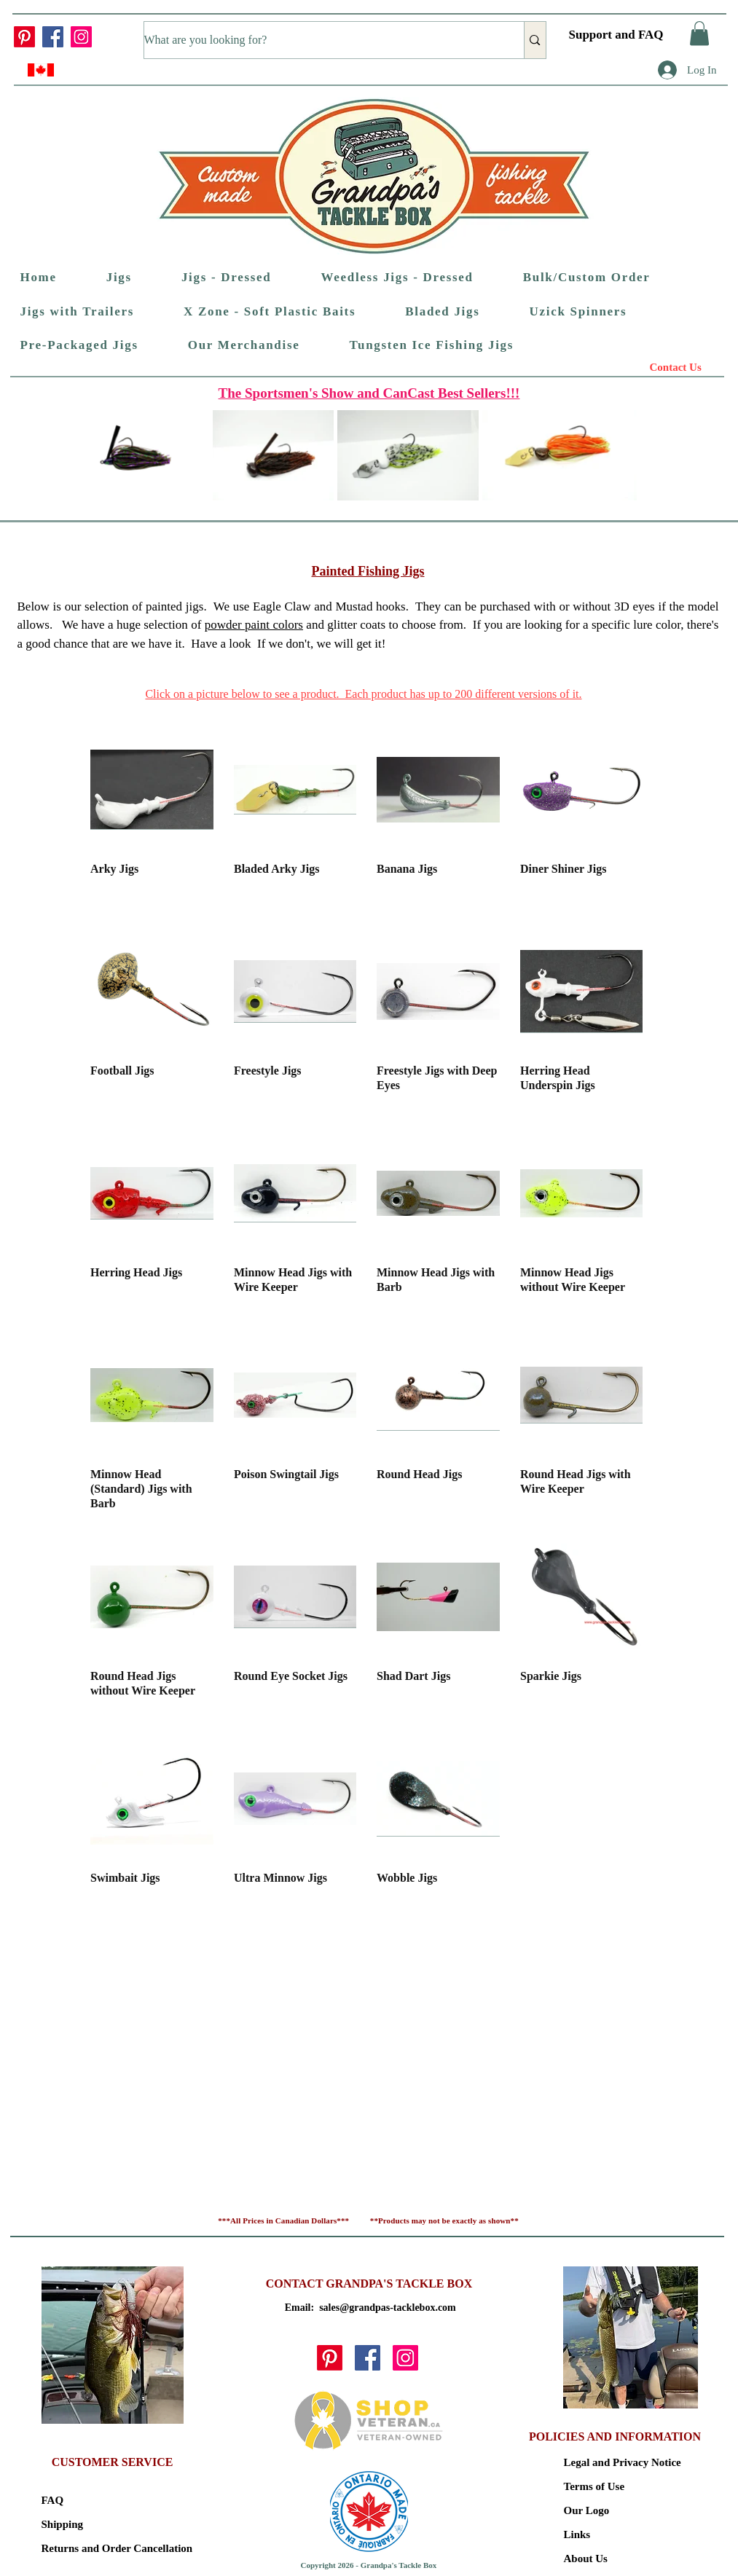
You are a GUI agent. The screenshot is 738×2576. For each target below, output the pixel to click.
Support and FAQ (616, 35)
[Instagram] (81, 36)
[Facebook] (52, 36)
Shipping (63, 2524)
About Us (586, 2558)
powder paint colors (254, 625)
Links (577, 2534)
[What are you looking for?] (319, 40)
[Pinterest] (24, 36)
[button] (699, 33)
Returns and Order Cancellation (93, 2548)
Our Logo (587, 2510)
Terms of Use (594, 2486)
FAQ (53, 2500)
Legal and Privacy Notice (615, 2462)
